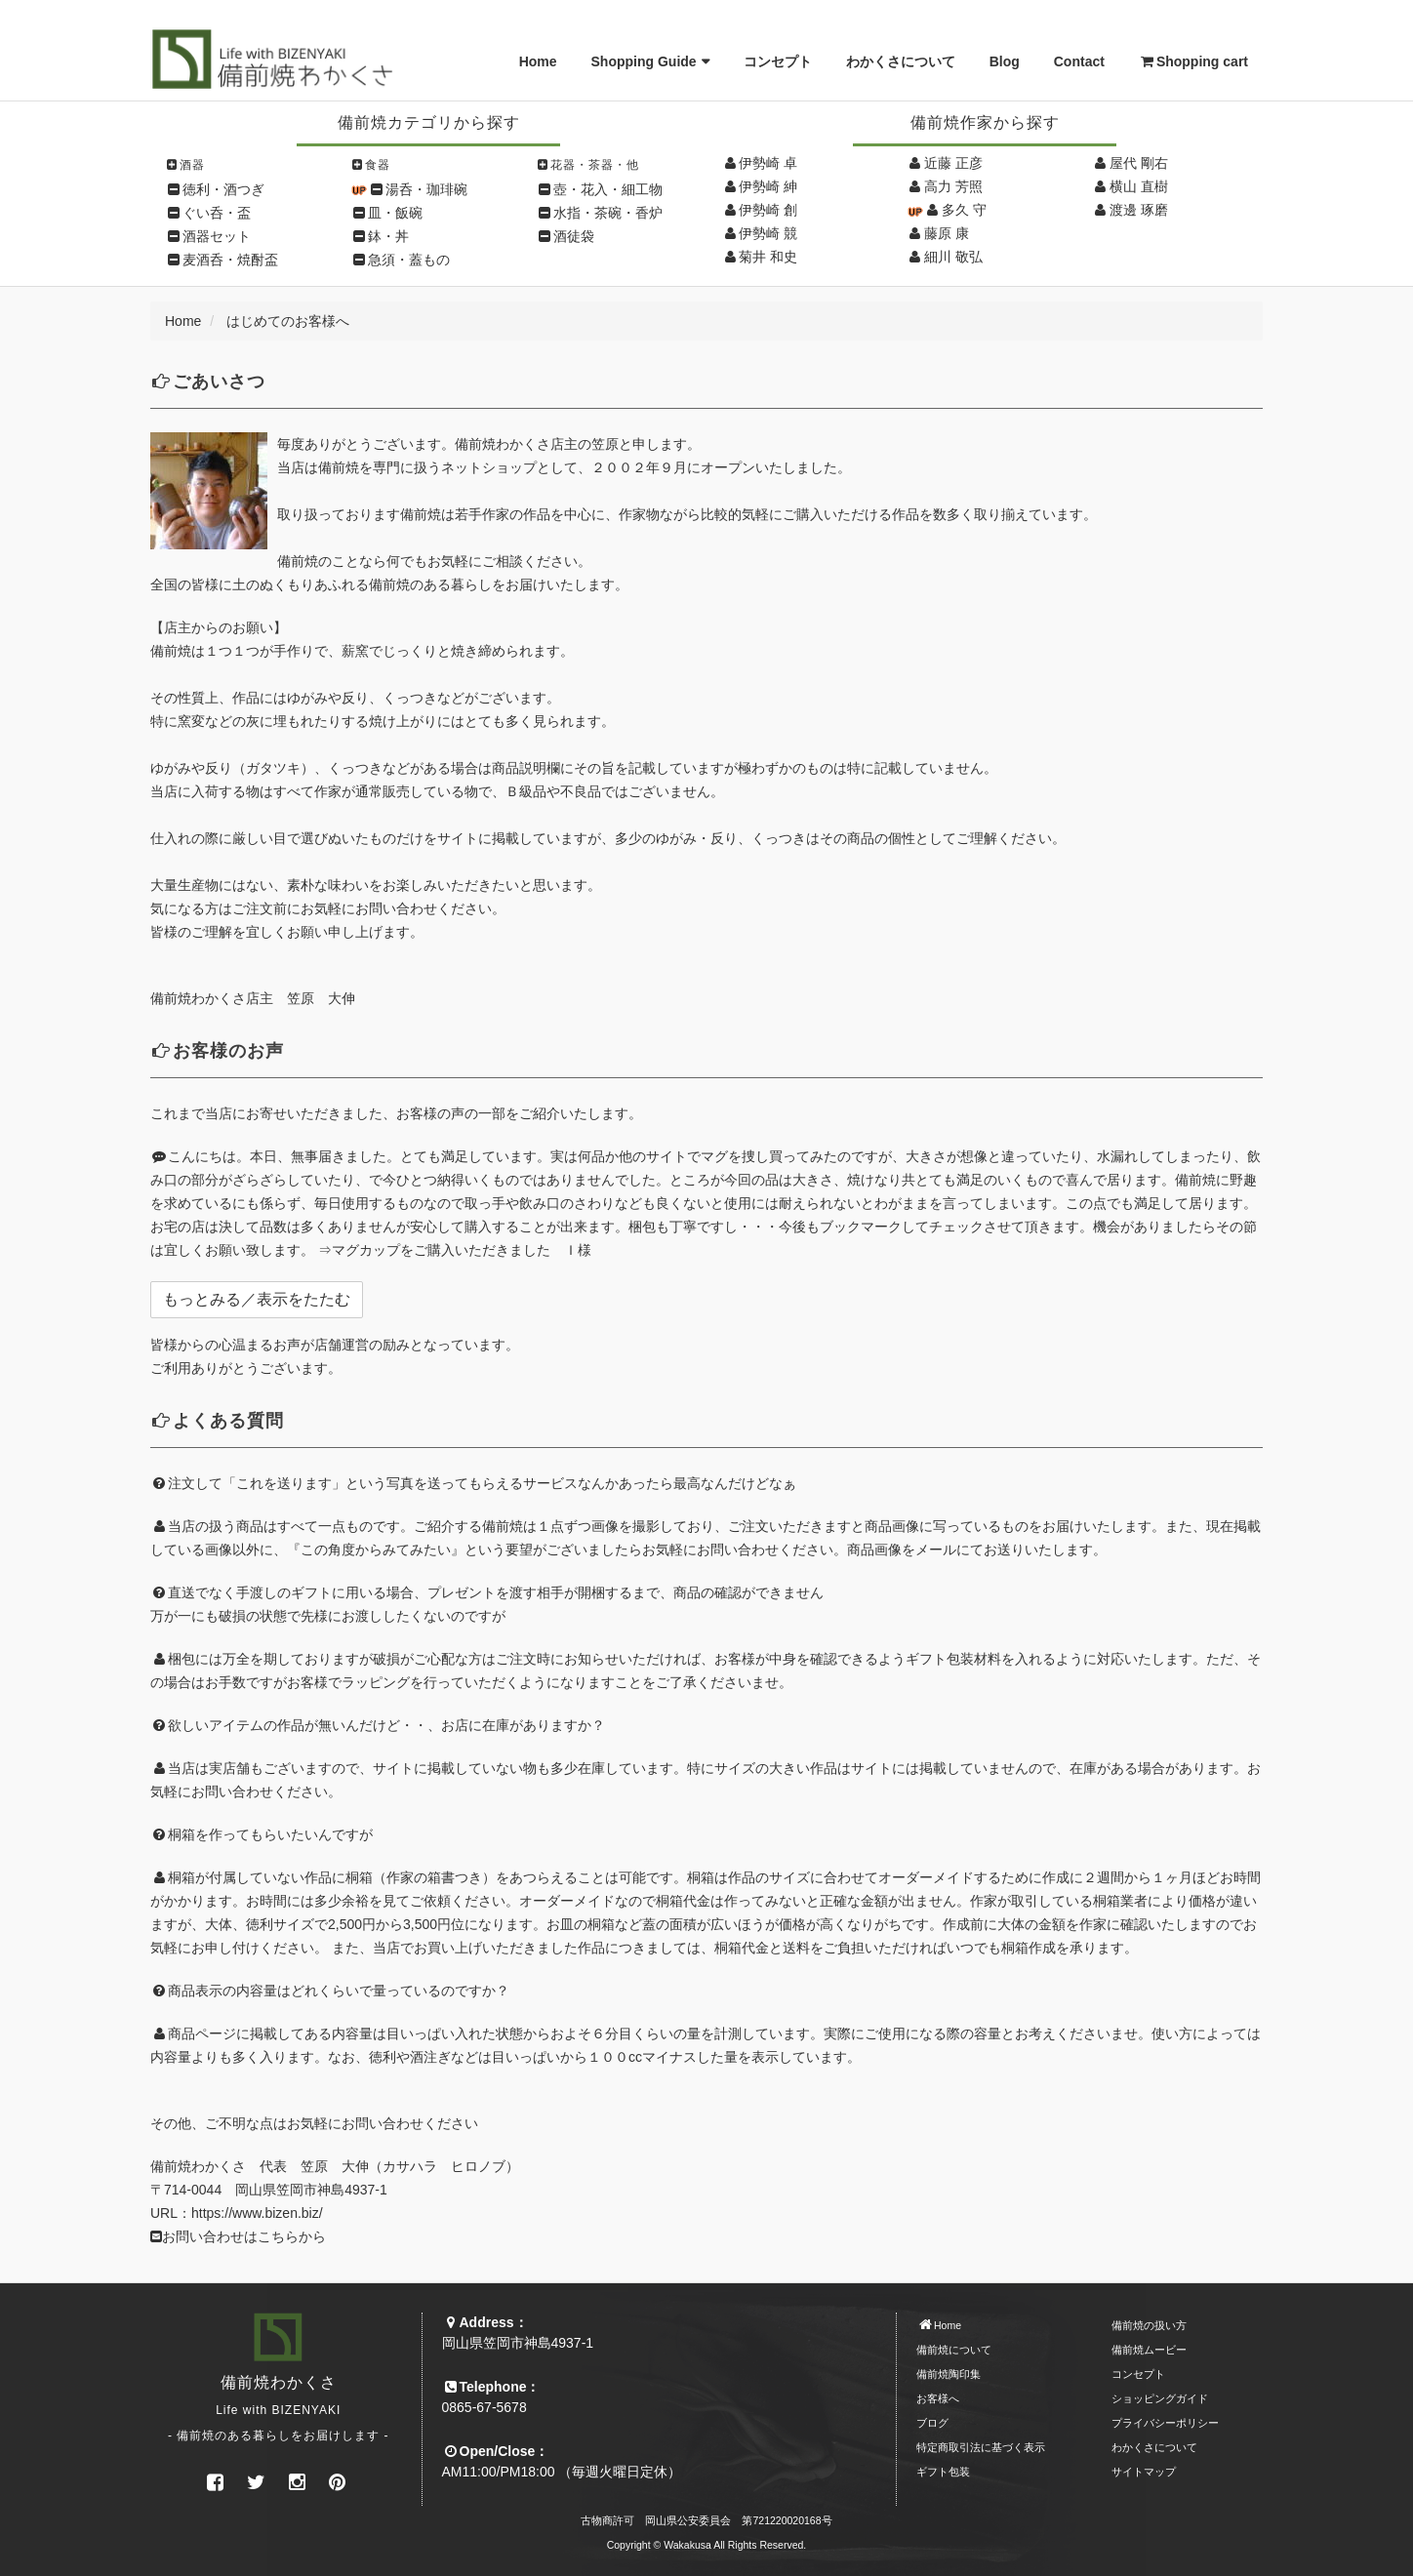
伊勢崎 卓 (768, 163)
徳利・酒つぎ (223, 189)
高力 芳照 (953, 186)
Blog (1004, 61)
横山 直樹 (1139, 186)
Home (538, 61)
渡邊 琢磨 (1139, 210)
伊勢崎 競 (768, 233)
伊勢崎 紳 (768, 186)
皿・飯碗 (395, 213)
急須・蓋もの (409, 259)
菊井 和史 (768, 256)
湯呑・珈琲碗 (426, 189)
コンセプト (778, 61)
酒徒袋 (573, 236)
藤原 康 (946, 233)
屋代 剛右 (1139, 163)
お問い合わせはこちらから (238, 2236)
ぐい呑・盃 (216, 213)
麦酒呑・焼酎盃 (230, 259)
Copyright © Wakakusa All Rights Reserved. (707, 2545)
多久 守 (964, 210)
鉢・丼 (388, 236)
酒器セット (216, 236)
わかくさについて (900, 61)
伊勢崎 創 (768, 210)
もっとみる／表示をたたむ (256, 1299)
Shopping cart (1193, 61)
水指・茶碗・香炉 (608, 213)
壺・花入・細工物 (608, 189)
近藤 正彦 (953, 163)
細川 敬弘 (953, 256)
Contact (1079, 61)
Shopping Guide (644, 61)
